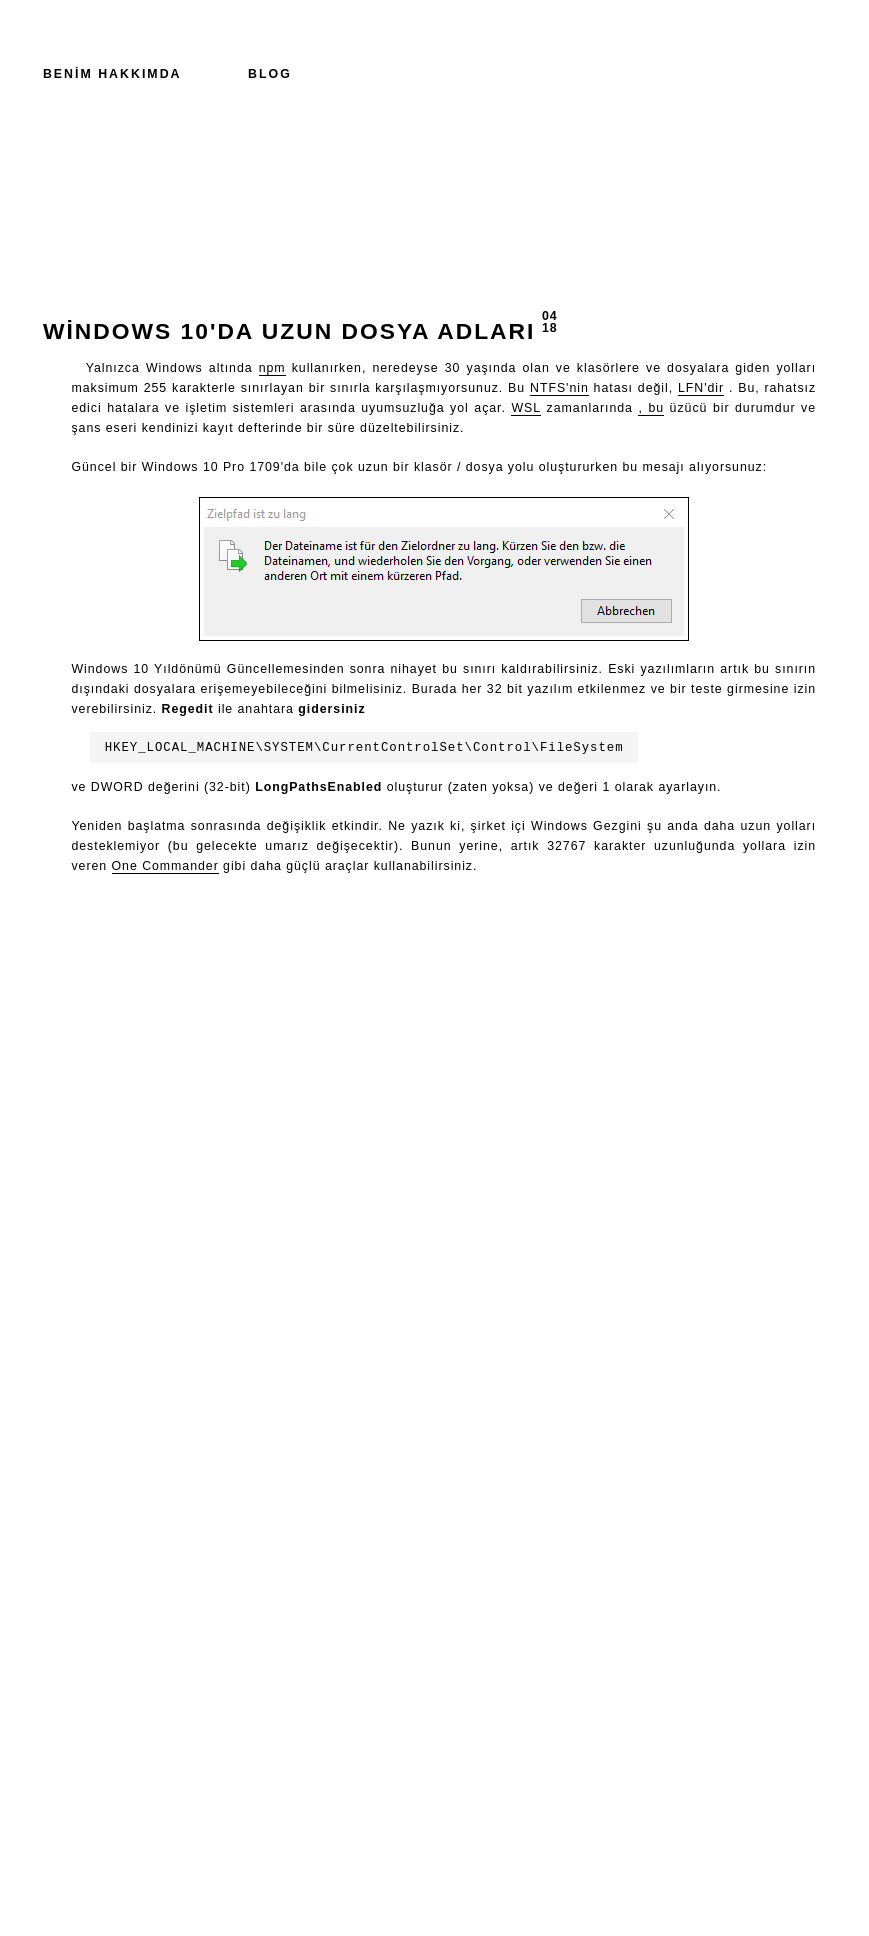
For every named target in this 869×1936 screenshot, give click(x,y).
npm (272, 368)
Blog (270, 74)
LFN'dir (701, 388)
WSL (526, 408)
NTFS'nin (559, 388)
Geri (65, 931)
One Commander (165, 866)
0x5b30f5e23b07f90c (447, 1910)
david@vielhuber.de (451, 1893)
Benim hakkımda (112, 74)
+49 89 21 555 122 (435, 1858)
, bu (651, 408)
